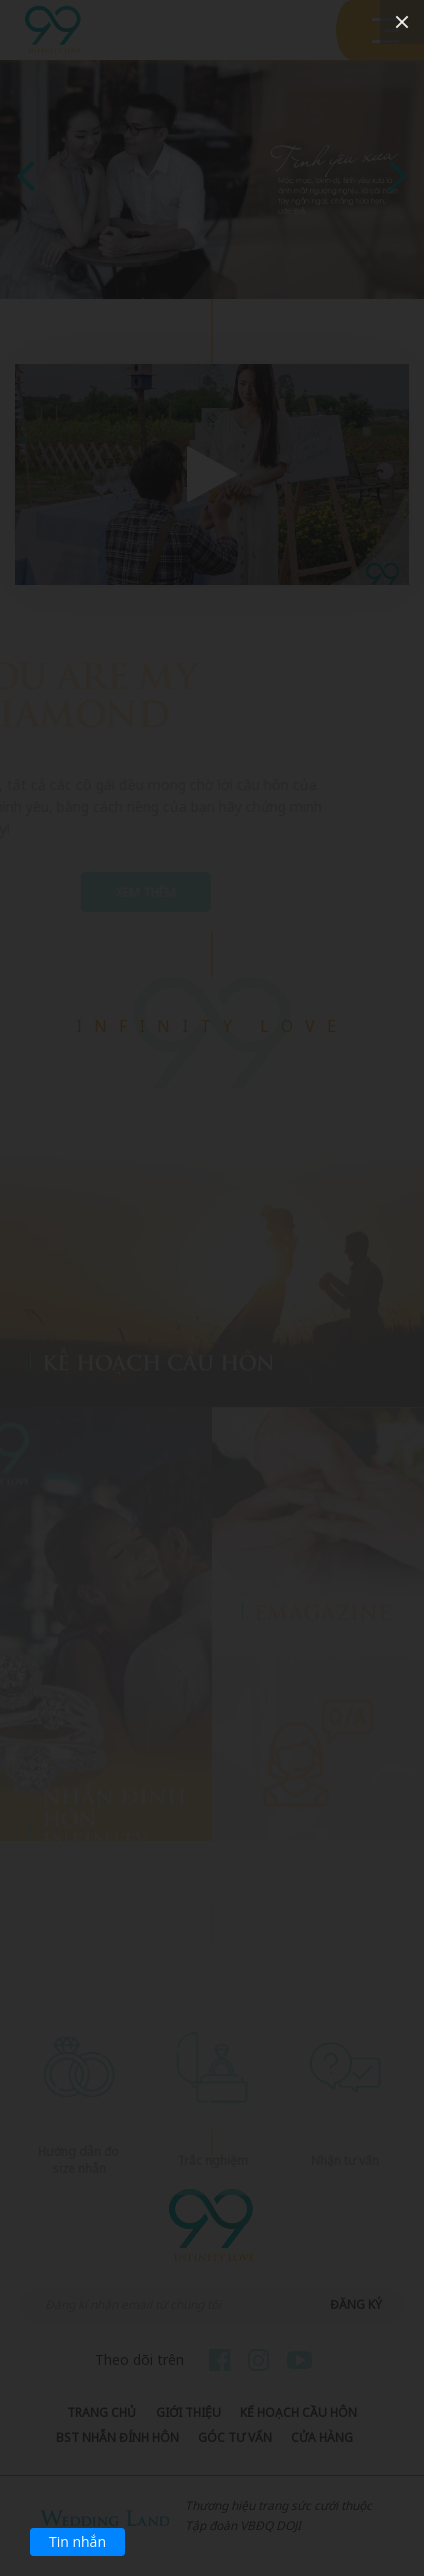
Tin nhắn (77, 2541)
